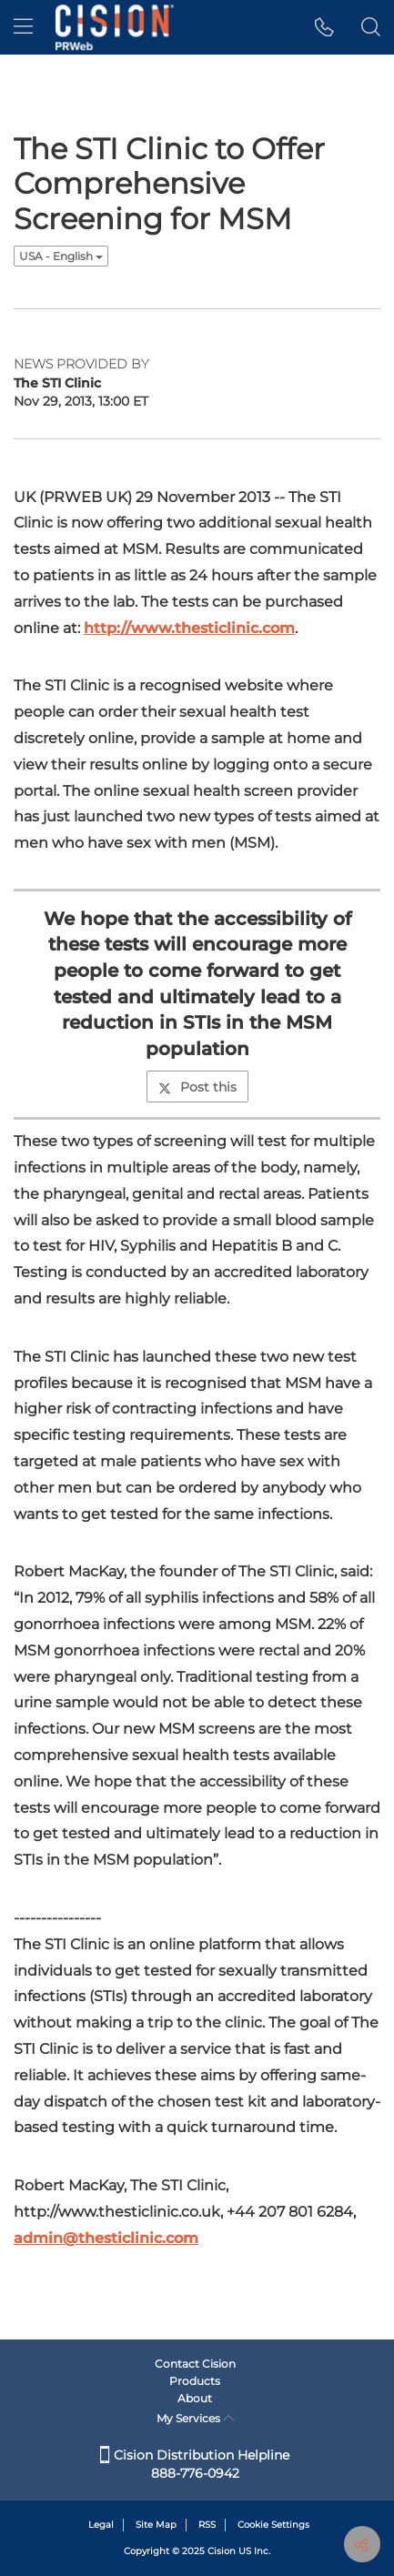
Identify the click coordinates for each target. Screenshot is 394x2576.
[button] (324, 27)
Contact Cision (195, 2363)
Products (194, 2381)
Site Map (156, 2525)
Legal (101, 2525)
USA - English (61, 256)
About (194, 2398)
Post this (197, 1087)
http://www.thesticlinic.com (189, 628)
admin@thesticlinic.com (106, 2238)
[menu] (23, 27)
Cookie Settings (273, 2525)
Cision (221, 2551)
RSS (207, 2525)
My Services (195, 2418)
